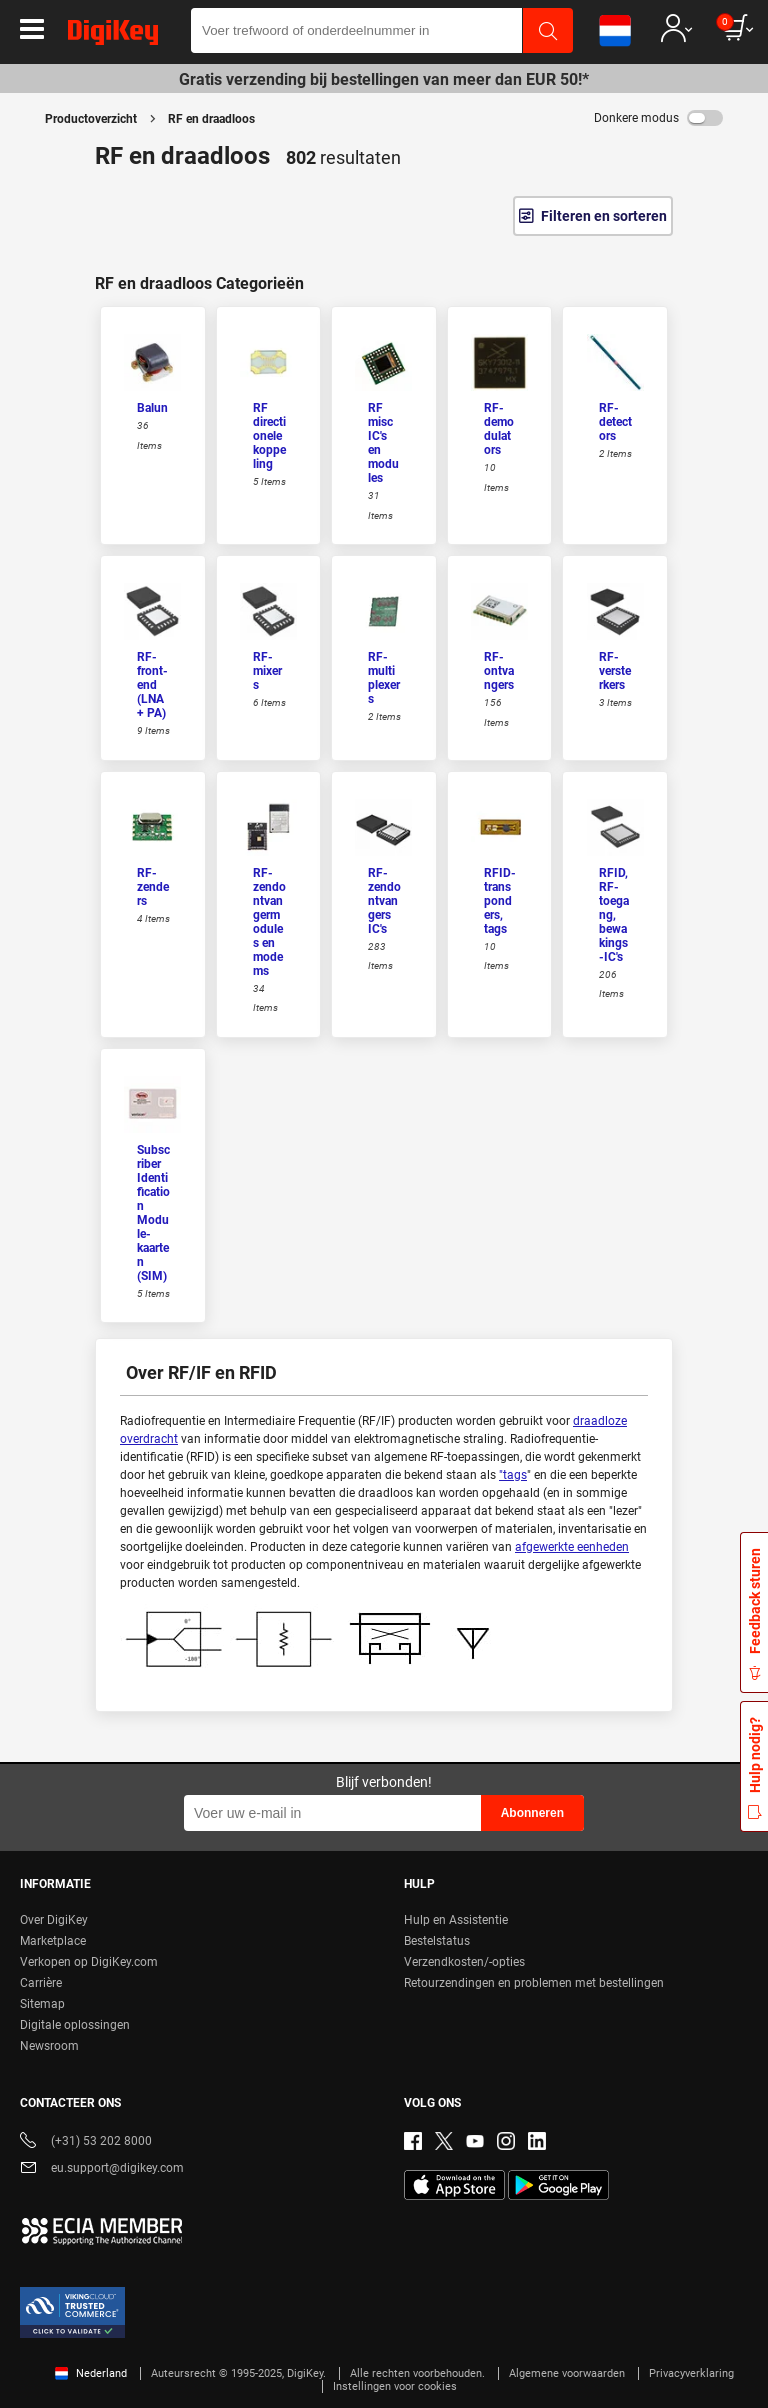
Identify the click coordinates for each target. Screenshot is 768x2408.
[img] (113, 36)
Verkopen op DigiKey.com (89, 1962)
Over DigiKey (54, 1920)
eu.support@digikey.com (102, 2169)
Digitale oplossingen (75, 2025)
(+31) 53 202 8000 (86, 2142)
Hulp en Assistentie (456, 1920)
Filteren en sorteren (604, 216)
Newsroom (49, 2046)
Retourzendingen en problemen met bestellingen (534, 1983)
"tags (513, 1475)
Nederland (91, 2373)
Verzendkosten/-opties (464, 1962)
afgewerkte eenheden (572, 1547)
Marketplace (53, 1941)
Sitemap (42, 2004)
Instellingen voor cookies (395, 2386)
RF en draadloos (211, 119)
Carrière (41, 1983)
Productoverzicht (91, 119)
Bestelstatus (437, 1941)
